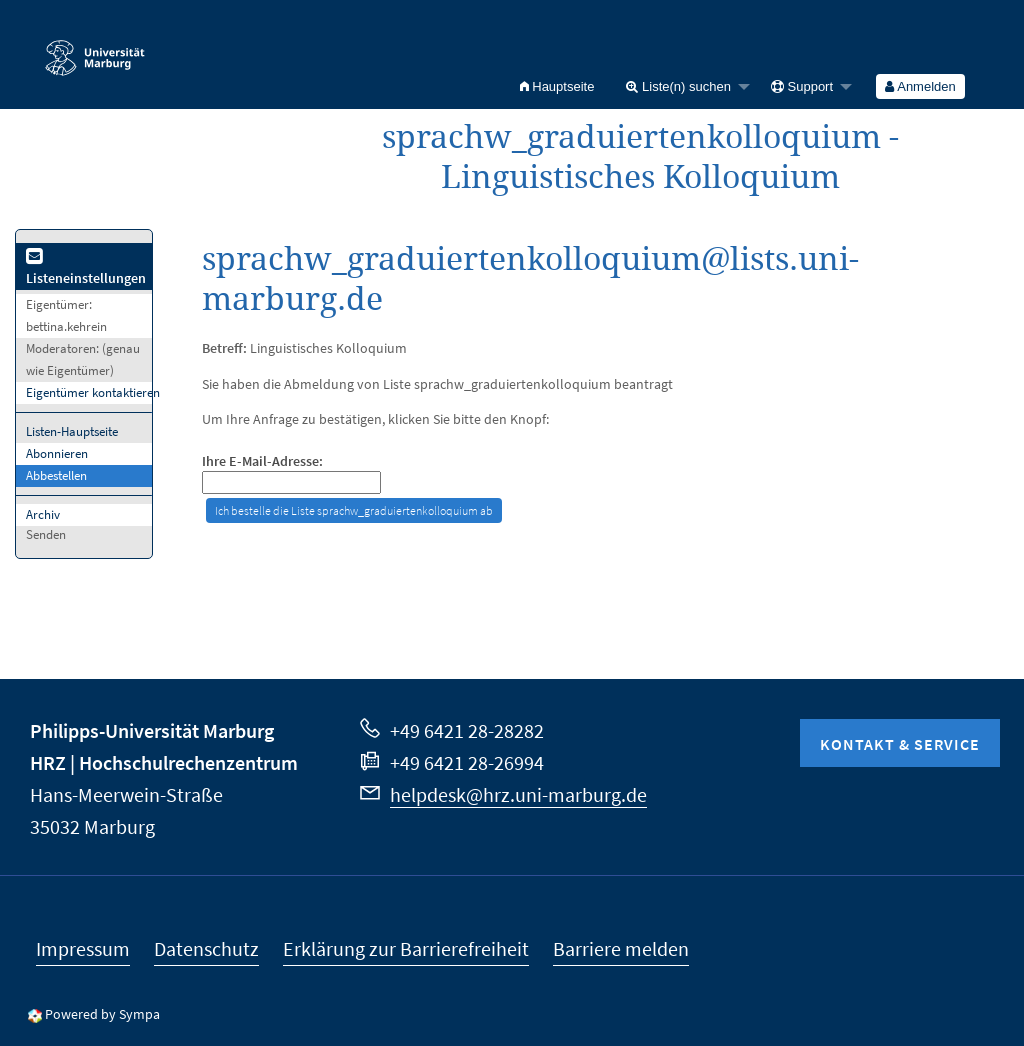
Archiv (43, 514)
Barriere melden (621, 948)
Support (802, 86)
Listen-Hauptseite (72, 431)
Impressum (83, 948)
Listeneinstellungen (86, 268)
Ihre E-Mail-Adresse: (262, 461)
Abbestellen (56, 475)
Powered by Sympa (102, 1014)
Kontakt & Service (900, 744)
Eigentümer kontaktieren (93, 392)
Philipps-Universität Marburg (152, 730)
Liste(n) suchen (678, 86)
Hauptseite (557, 86)
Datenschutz (206, 948)
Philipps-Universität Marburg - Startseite (95, 49)
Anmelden (920, 86)
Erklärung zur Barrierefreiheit (406, 948)
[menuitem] (557, 86)
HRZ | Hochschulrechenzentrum (164, 762)
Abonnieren (57, 453)
